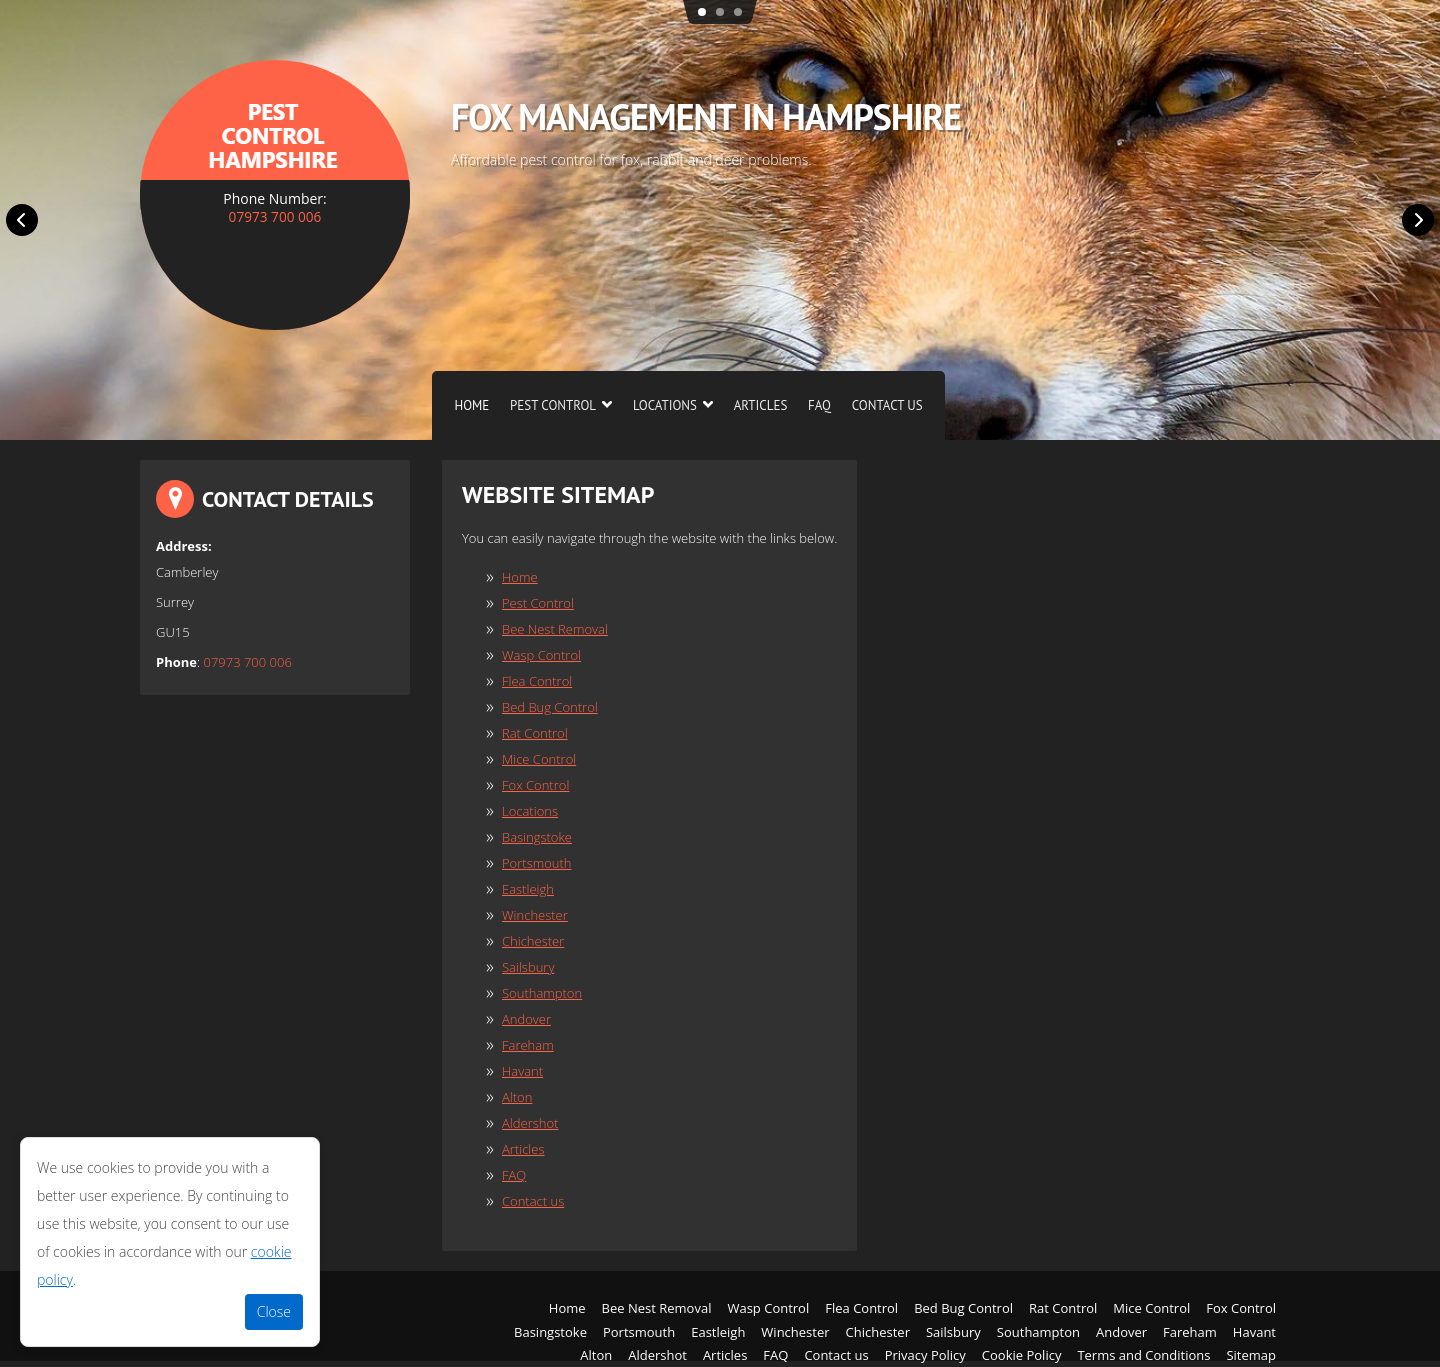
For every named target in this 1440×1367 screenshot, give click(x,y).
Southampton (542, 993)
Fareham (528, 1045)
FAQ (819, 405)
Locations (665, 405)
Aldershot (530, 1123)
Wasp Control (541, 655)
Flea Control (537, 681)
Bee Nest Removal (555, 629)
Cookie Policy (1022, 1355)
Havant (522, 1071)
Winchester (535, 915)
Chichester (533, 941)
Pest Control (553, 405)
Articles (761, 405)
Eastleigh (528, 889)
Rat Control (535, 733)
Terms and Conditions (1143, 1355)
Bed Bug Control (550, 707)
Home (471, 405)
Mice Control (539, 759)
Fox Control (535, 785)
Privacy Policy (925, 1355)
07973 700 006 (274, 216)
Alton (517, 1097)
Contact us (887, 405)
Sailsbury (528, 967)
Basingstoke (537, 837)
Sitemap (1251, 1355)
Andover (526, 1019)
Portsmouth (537, 863)
